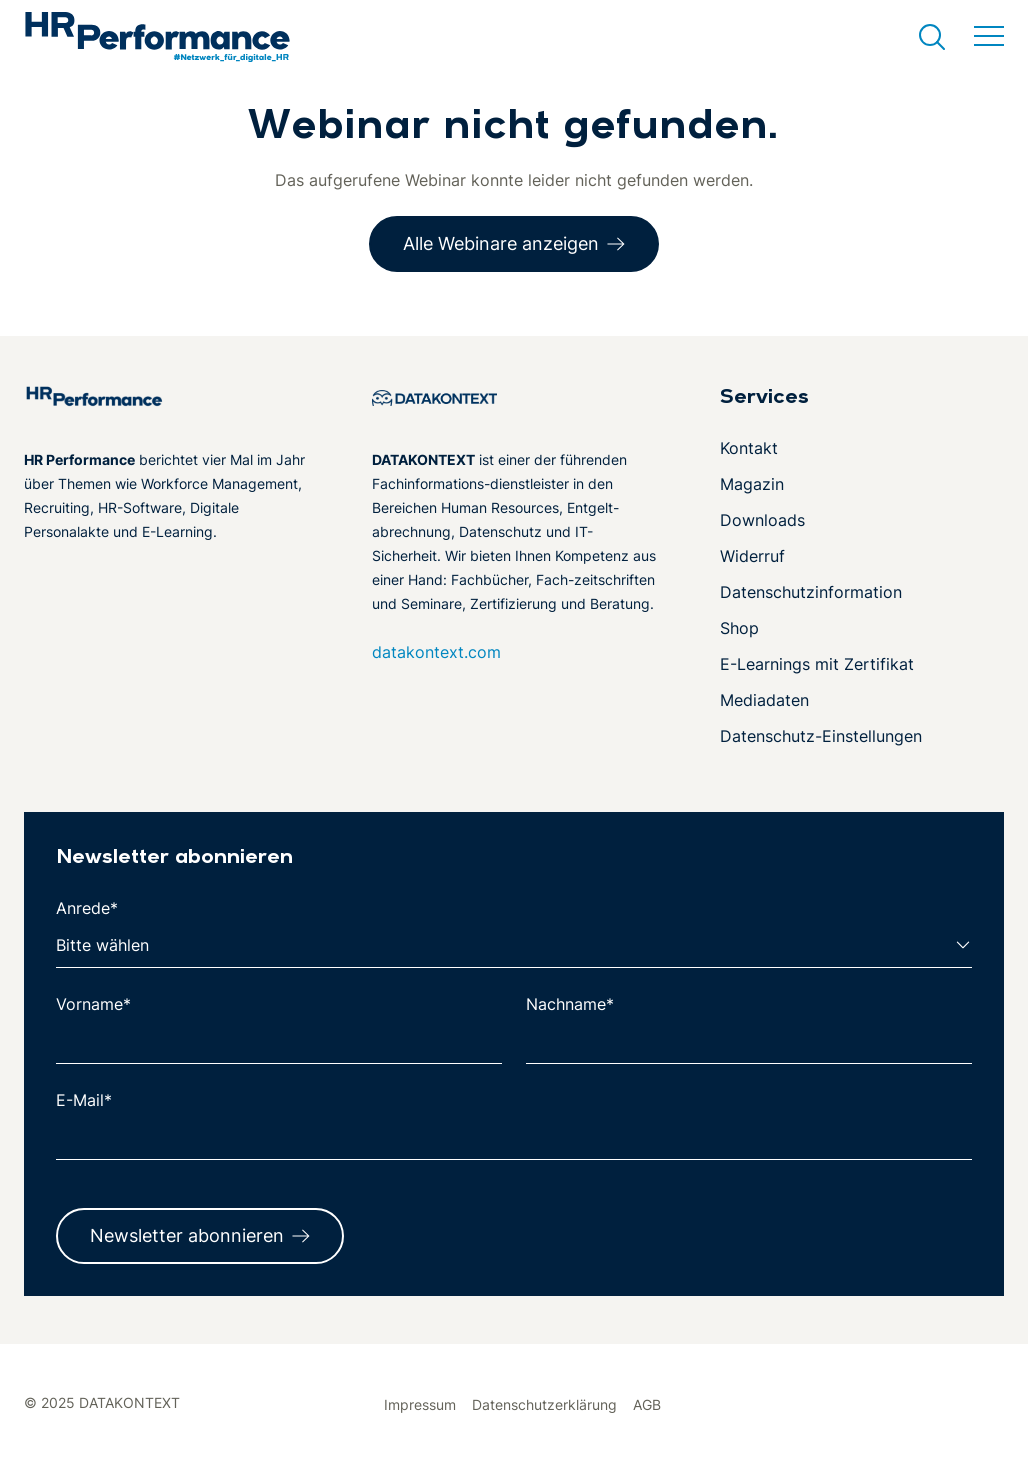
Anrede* (87, 908)
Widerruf (752, 556)
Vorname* (93, 1004)
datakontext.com (436, 652)
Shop (739, 628)
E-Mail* (84, 1100)
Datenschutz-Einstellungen (821, 736)
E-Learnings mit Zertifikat (817, 664)
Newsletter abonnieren (187, 1235)
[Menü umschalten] (989, 37)
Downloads (762, 520)
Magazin (752, 484)
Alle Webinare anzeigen (501, 243)
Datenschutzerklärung (544, 1404)
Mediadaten (764, 700)
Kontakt (749, 448)
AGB (647, 1404)
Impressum (420, 1404)
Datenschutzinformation (811, 592)
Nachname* (570, 1004)
